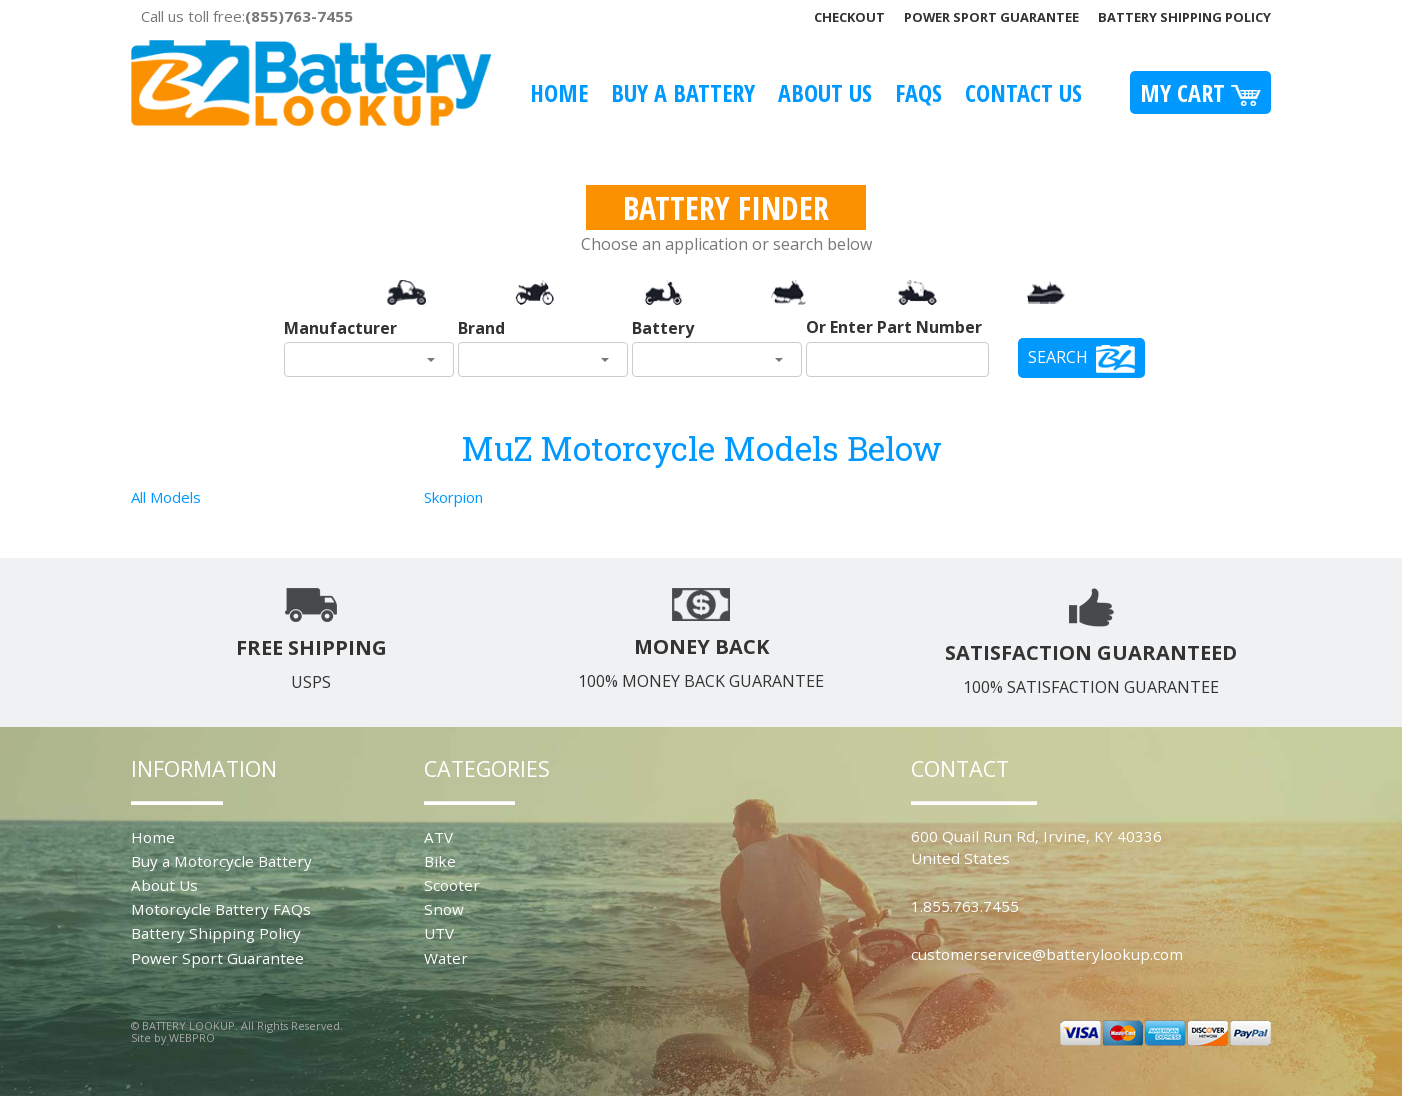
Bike (440, 861)
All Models (166, 497)
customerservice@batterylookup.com (1047, 954)
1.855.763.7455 (965, 906)
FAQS (918, 92)
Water (446, 958)
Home (559, 92)
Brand (481, 328)
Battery (663, 328)
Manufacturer (340, 328)
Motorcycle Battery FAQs (221, 909)
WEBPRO (192, 1037)
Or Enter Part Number (894, 327)
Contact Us (1023, 92)
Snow (444, 909)
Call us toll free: (247, 16)
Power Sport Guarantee (991, 17)
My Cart (1200, 92)
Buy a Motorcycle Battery (221, 861)
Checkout (849, 17)
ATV (438, 837)
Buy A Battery (683, 92)
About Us (825, 92)
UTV (439, 933)
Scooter (452, 885)
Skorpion (453, 497)
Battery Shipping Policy (1184, 17)
